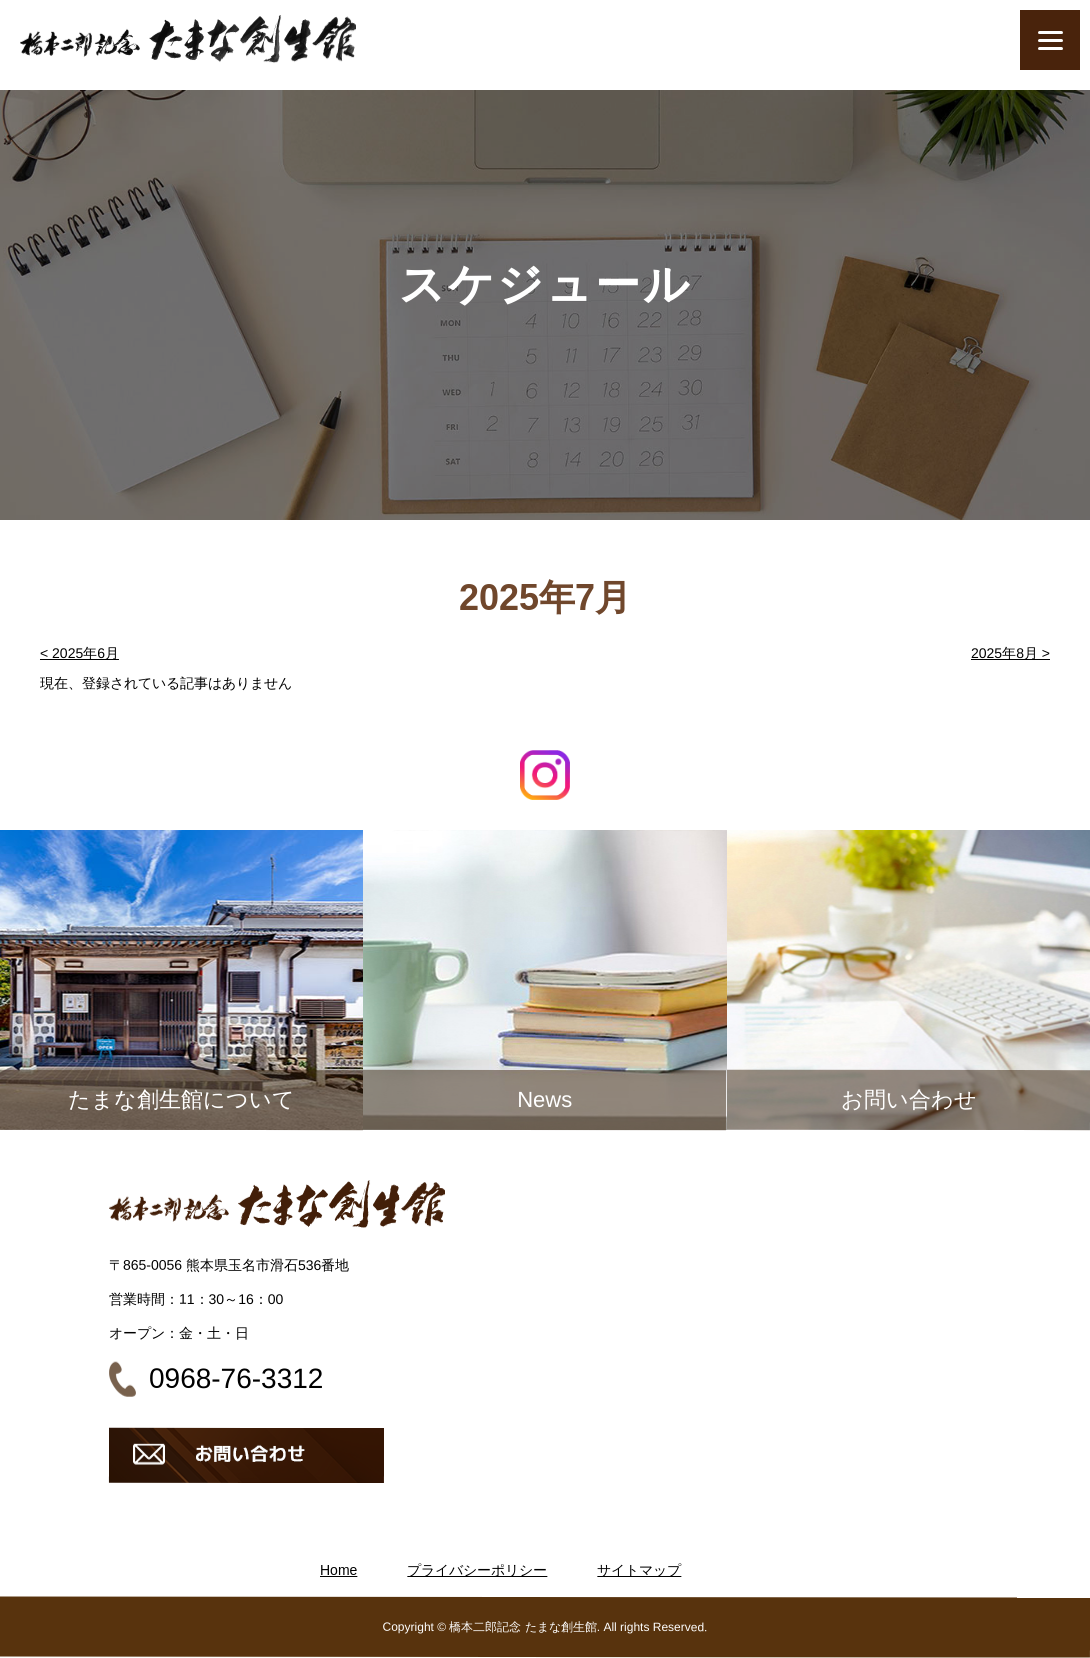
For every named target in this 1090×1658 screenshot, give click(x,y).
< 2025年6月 (79, 653)
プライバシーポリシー (477, 1570)
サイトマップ (639, 1570)
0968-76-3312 (236, 1378)
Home (338, 1570)
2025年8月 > (1010, 653)
